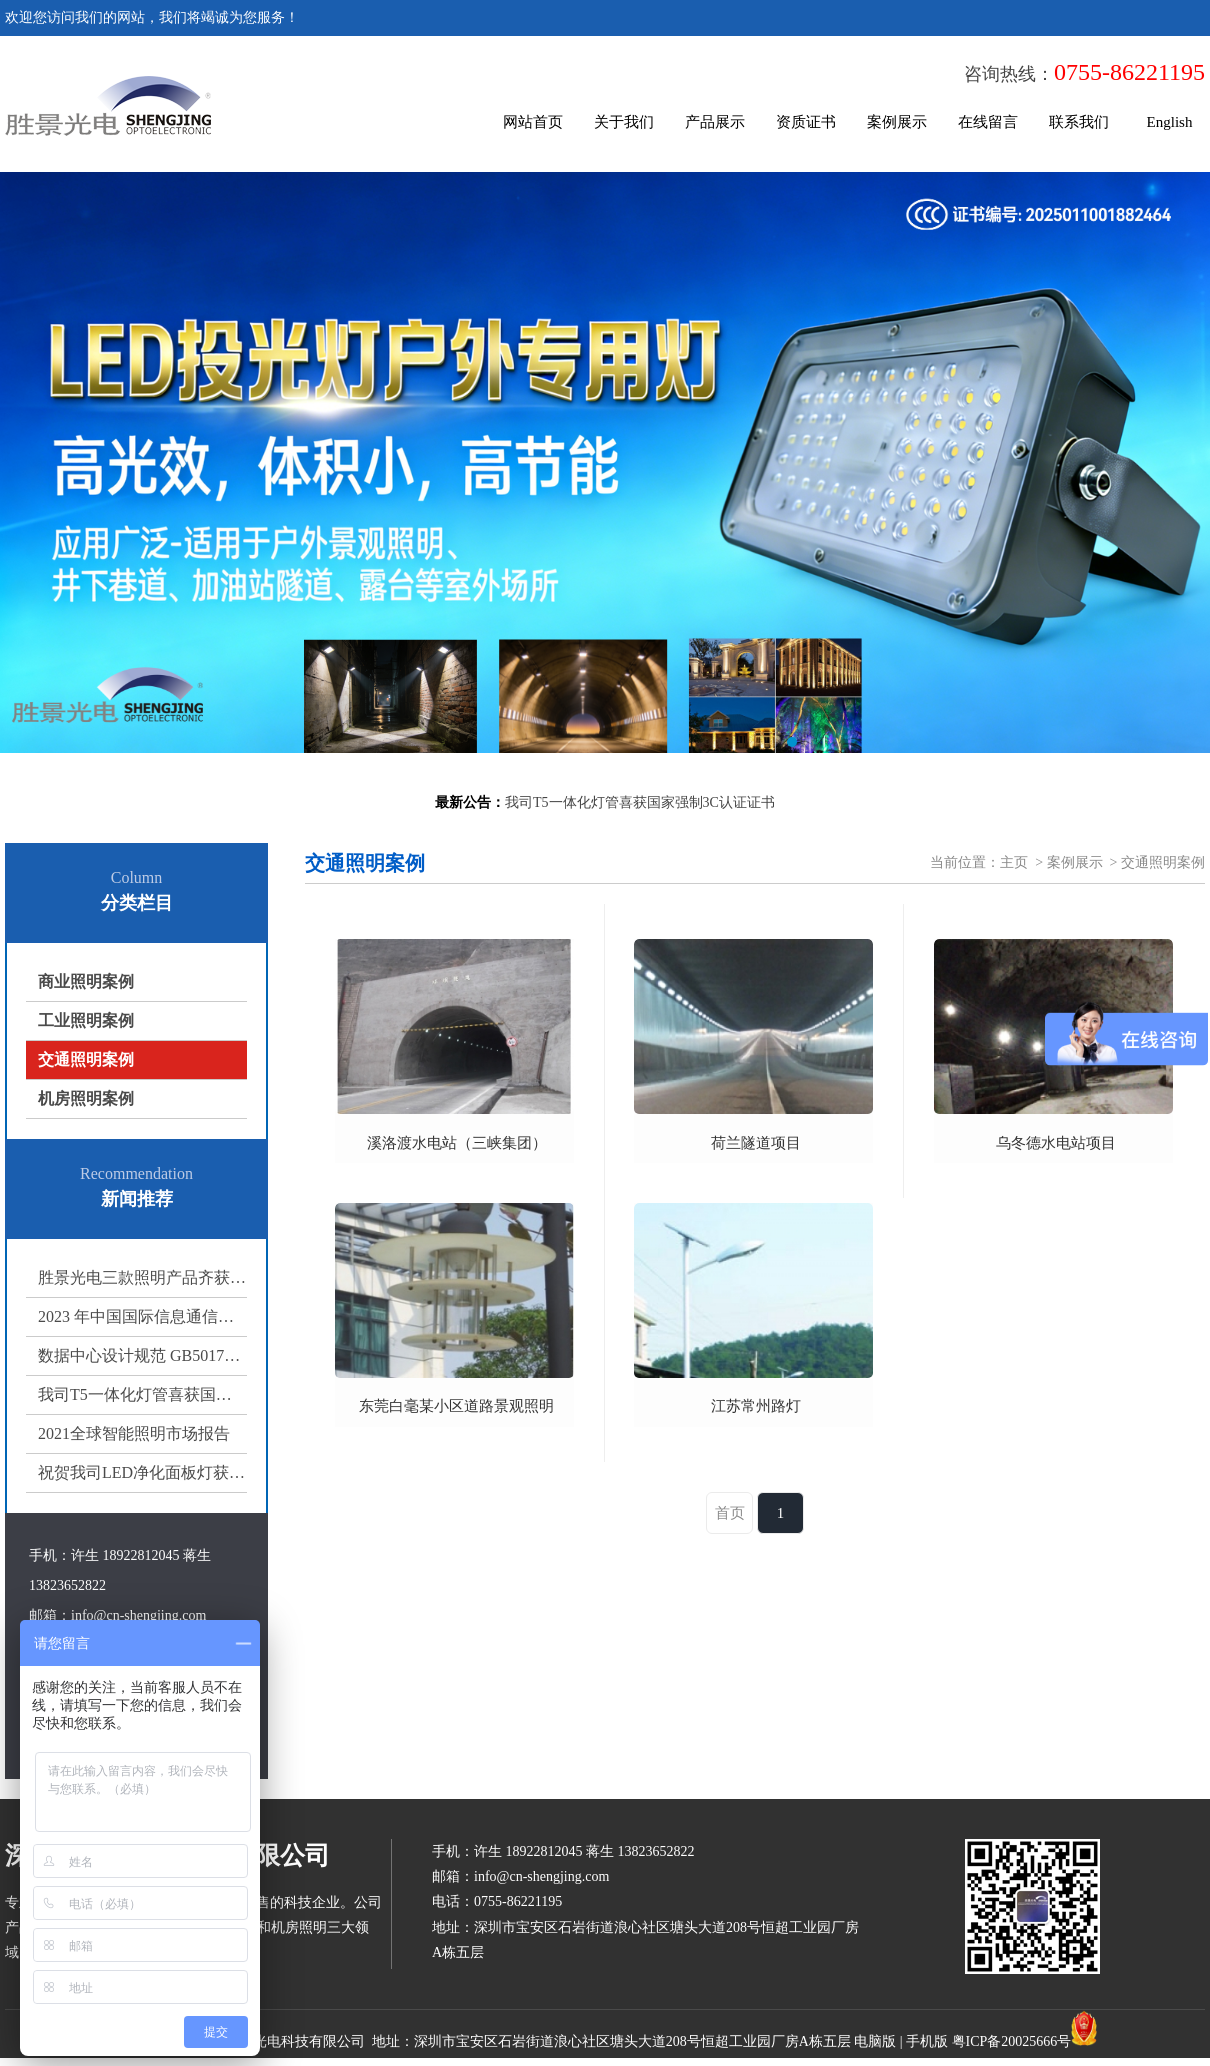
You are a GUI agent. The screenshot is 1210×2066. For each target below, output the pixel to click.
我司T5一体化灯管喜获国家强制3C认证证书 (142, 1394)
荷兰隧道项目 (756, 1143)
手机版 (927, 2041)
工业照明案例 (86, 1020)
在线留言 (988, 122)
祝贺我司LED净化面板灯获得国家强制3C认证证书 (142, 1472)
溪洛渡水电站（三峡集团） (457, 1143)
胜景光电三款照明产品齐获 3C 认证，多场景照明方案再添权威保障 (142, 1277)
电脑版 (875, 2041)
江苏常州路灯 (756, 1406)
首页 (730, 1513)
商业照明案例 (86, 981)
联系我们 (1079, 122)
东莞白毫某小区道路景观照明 (456, 1406)
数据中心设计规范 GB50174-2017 (142, 1355)
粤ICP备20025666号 (1012, 2041)
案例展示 (897, 122)
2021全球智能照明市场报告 (134, 1433)
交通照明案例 (86, 1059)
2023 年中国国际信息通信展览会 (142, 1316)
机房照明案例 (86, 1098)
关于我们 (624, 122)
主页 (1014, 862)
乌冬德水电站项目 (1056, 1143)
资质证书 (806, 122)
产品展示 (715, 122)
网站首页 (533, 122)
